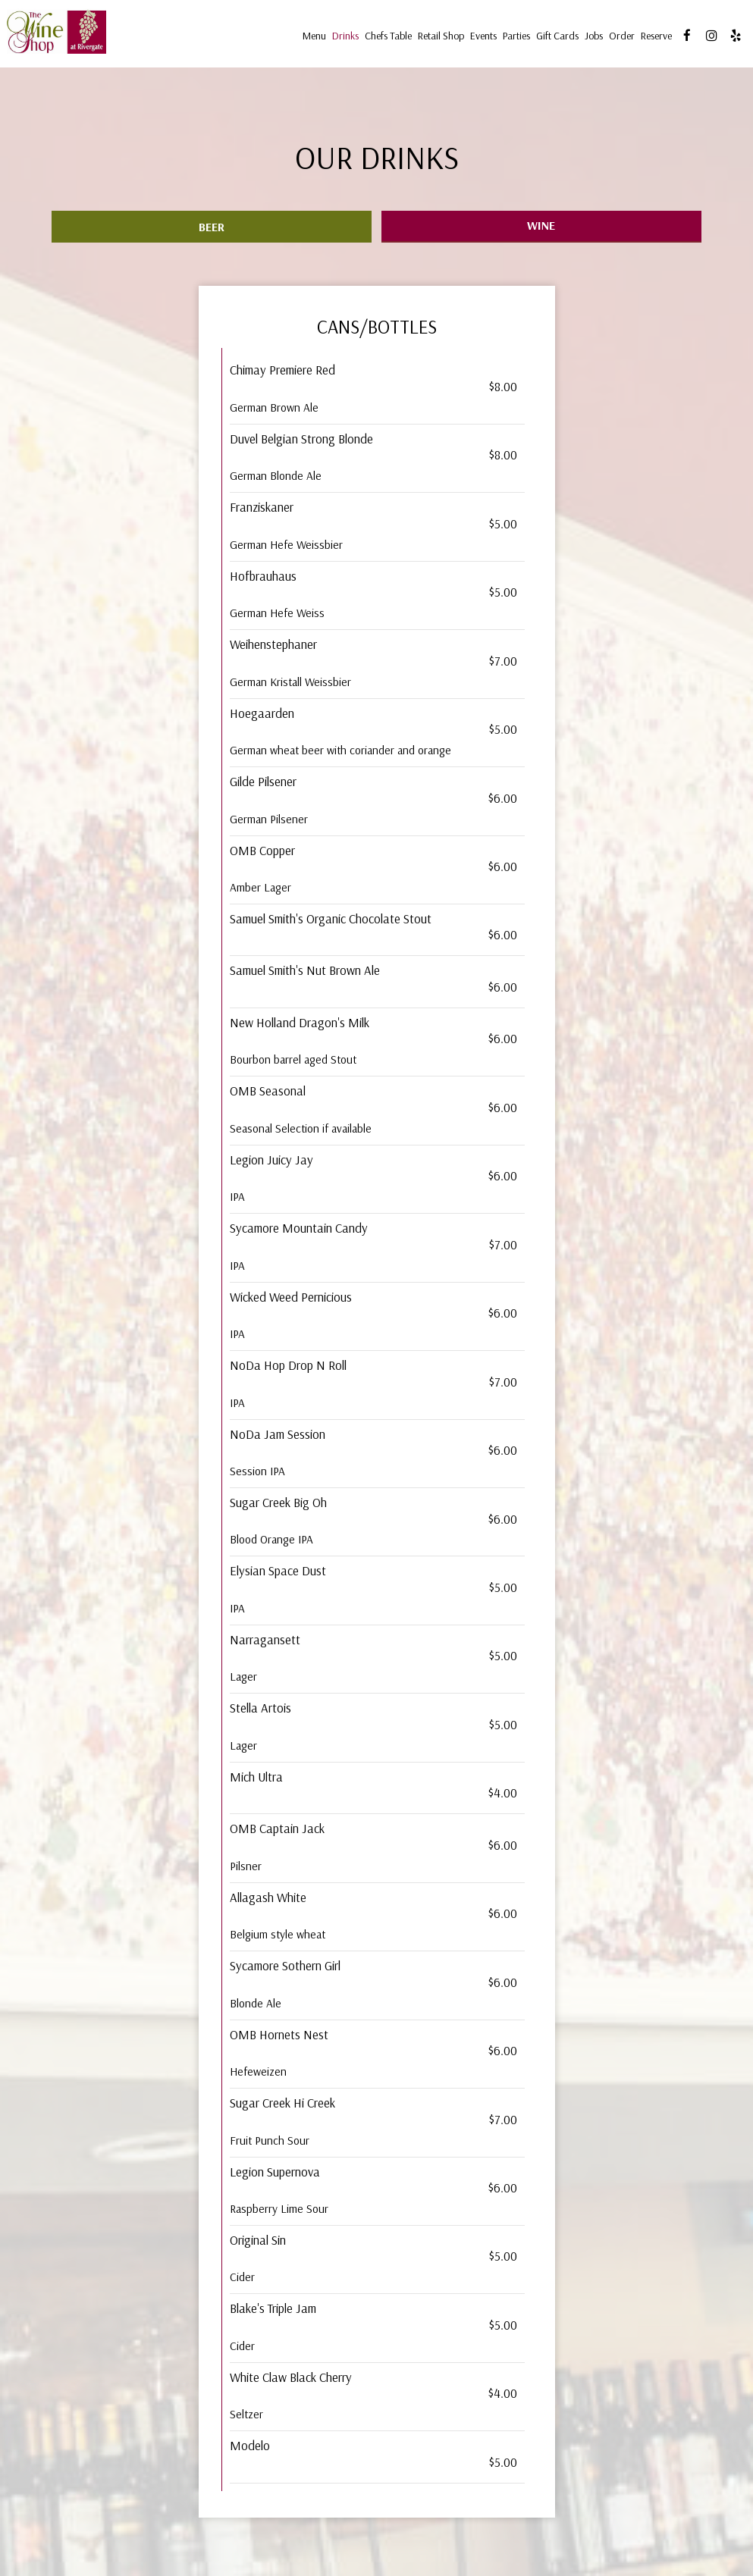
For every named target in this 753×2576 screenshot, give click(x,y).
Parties (514, 38)
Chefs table (385, 38)
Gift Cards (555, 38)
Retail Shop (439, 38)
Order (619, 38)
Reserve (654, 38)
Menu (312, 38)
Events (481, 38)
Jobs (591, 38)
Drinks (343, 38)
